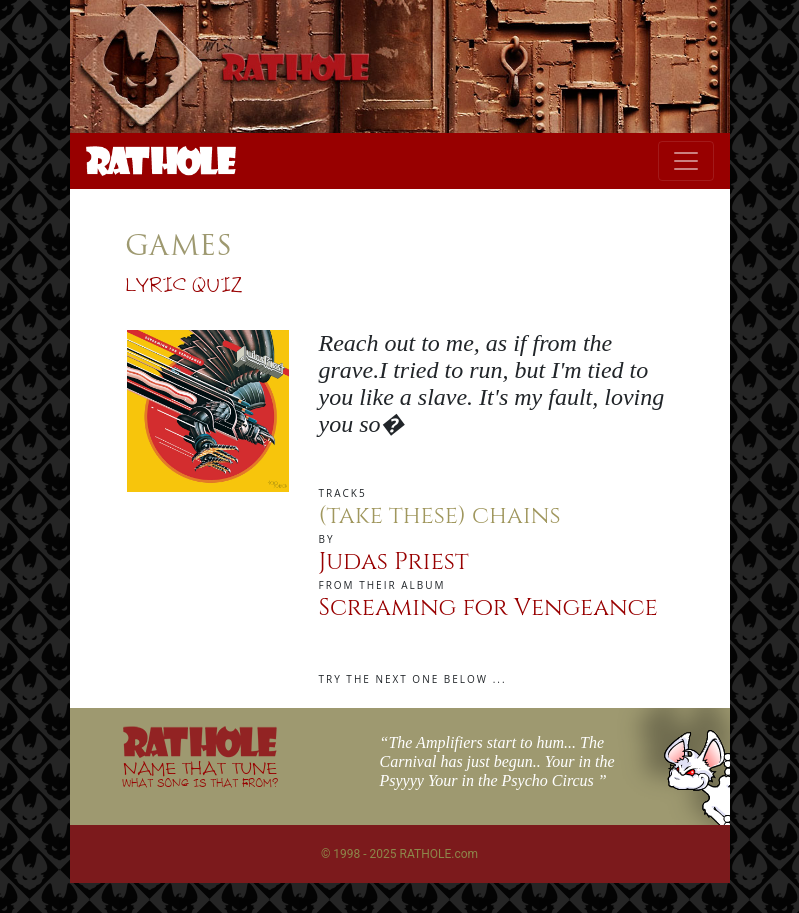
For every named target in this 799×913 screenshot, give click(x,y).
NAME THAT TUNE (200, 773)
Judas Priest (394, 562)
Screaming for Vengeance (488, 608)
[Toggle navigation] (686, 161)
